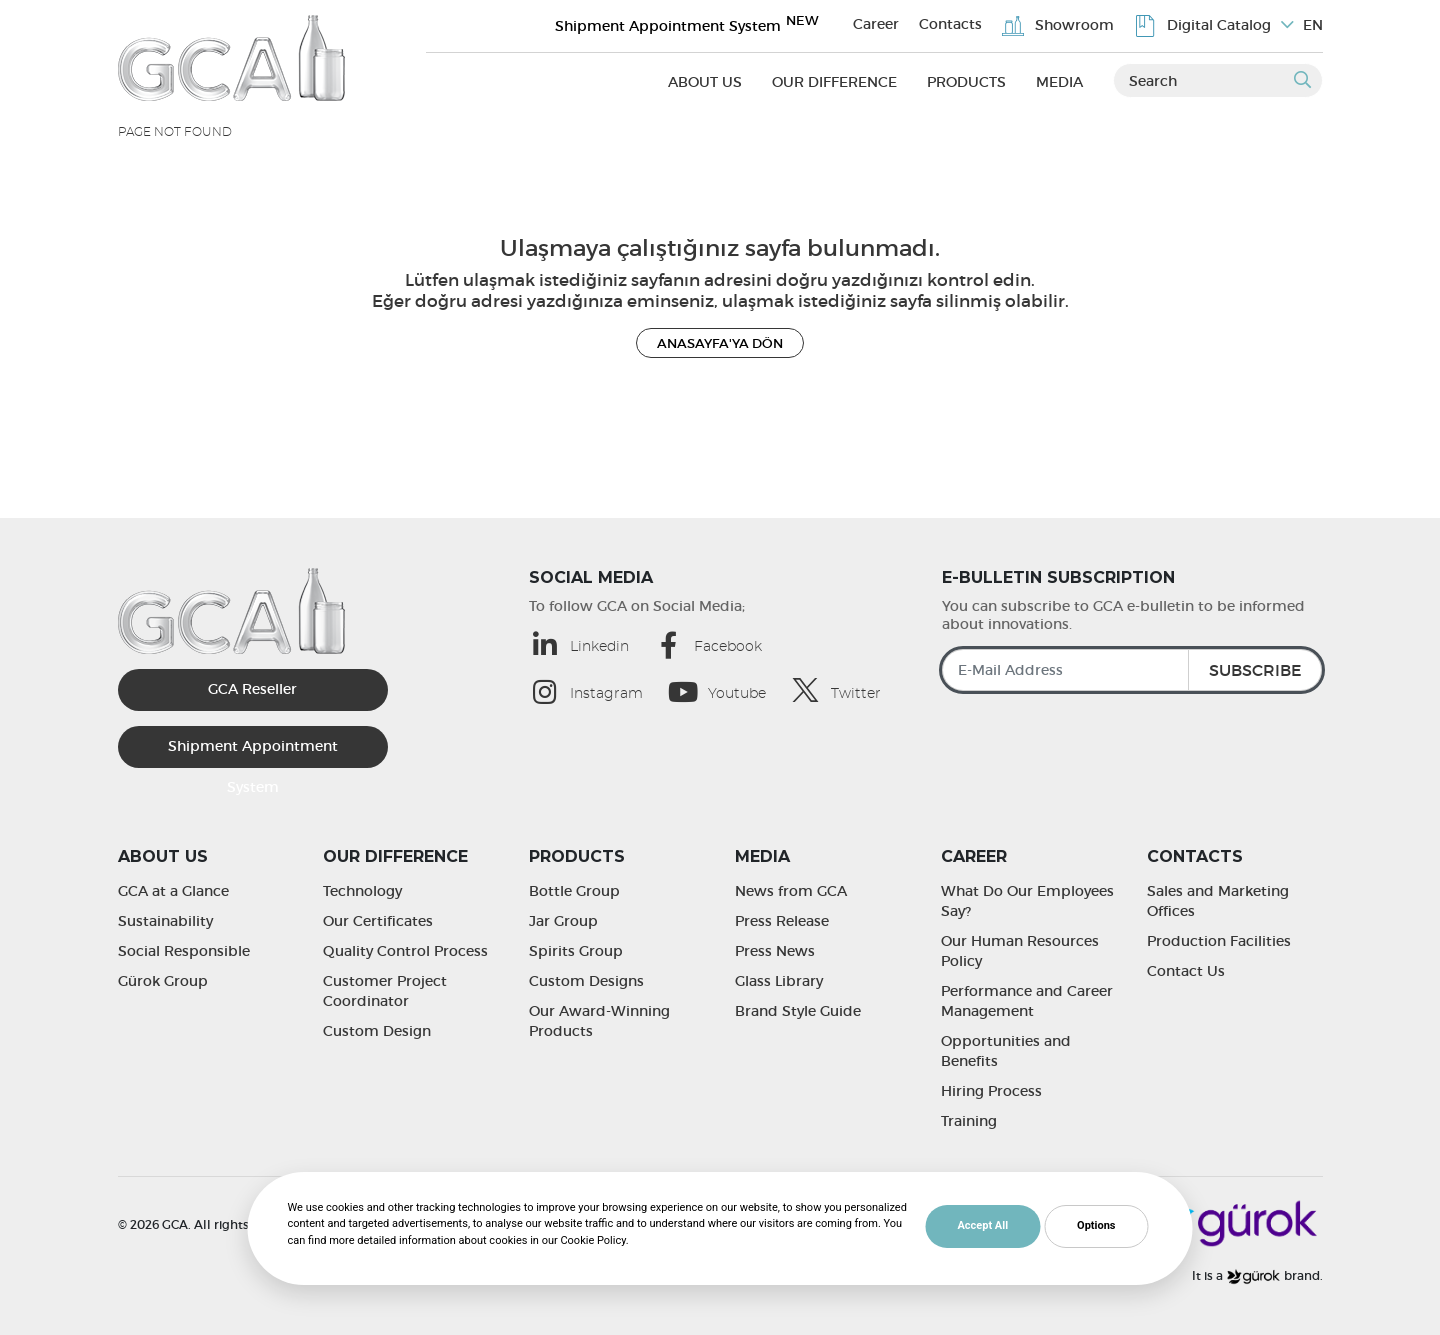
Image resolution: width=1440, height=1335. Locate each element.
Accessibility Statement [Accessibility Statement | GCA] (700, 1224)
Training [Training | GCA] (969, 1121)
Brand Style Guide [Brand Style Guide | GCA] (798, 1011)
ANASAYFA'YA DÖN (720, 343)
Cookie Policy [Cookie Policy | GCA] (372, 1224)
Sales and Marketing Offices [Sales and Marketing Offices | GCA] (1218, 901)
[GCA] (231, 57)
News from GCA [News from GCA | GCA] (791, 891)
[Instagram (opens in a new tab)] (598, 691)
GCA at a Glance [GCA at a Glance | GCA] (173, 891)
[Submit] (1302, 80)
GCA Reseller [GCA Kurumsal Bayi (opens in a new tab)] (252, 689)
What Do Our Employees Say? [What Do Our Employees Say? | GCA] (1027, 901)
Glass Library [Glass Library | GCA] (779, 981)
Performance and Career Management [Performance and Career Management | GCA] (1027, 1001)
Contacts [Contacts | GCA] (950, 24)
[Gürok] (1235, 1221)
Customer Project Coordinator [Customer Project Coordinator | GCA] (385, 991)
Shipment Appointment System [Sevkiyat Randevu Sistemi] (686, 24)
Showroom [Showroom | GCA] (1058, 26)
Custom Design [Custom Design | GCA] (377, 1031)
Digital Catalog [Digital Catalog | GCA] (1202, 26)
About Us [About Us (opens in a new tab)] (705, 82)
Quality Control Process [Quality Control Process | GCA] (405, 951)
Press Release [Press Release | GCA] (782, 921)
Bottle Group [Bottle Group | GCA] (574, 891)
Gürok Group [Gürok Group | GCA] (163, 981)
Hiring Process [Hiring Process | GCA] (991, 1091)
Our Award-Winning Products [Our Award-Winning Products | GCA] (599, 1021)
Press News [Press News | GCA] (775, 951)
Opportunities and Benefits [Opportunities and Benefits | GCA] (1006, 1051)
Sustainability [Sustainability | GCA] (165, 921)
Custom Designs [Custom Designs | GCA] (586, 981)
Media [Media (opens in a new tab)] (1059, 82)
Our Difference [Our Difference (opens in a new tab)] (834, 82)
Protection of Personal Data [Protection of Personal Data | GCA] (521, 1224)
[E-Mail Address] (1132, 670)
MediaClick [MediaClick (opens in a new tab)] (902, 1224)
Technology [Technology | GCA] (362, 891)
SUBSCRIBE (1255, 670)
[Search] (1218, 80)
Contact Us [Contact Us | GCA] (1186, 971)
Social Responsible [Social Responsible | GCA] (184, 951)
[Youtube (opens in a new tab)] (728, 691)
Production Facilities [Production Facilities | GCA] (1219, 941)
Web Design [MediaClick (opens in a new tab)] (832, 1224)
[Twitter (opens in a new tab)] (847, 690)
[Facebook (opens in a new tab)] (719, 644)
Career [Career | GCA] (876, 24)
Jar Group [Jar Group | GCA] (563, 921)
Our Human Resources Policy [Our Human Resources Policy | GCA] (1020, 951)
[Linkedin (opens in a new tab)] (591, 644)
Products (966, 82)
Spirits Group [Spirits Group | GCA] (576, 951)
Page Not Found (175, 132)
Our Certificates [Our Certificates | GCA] (378, 921)
